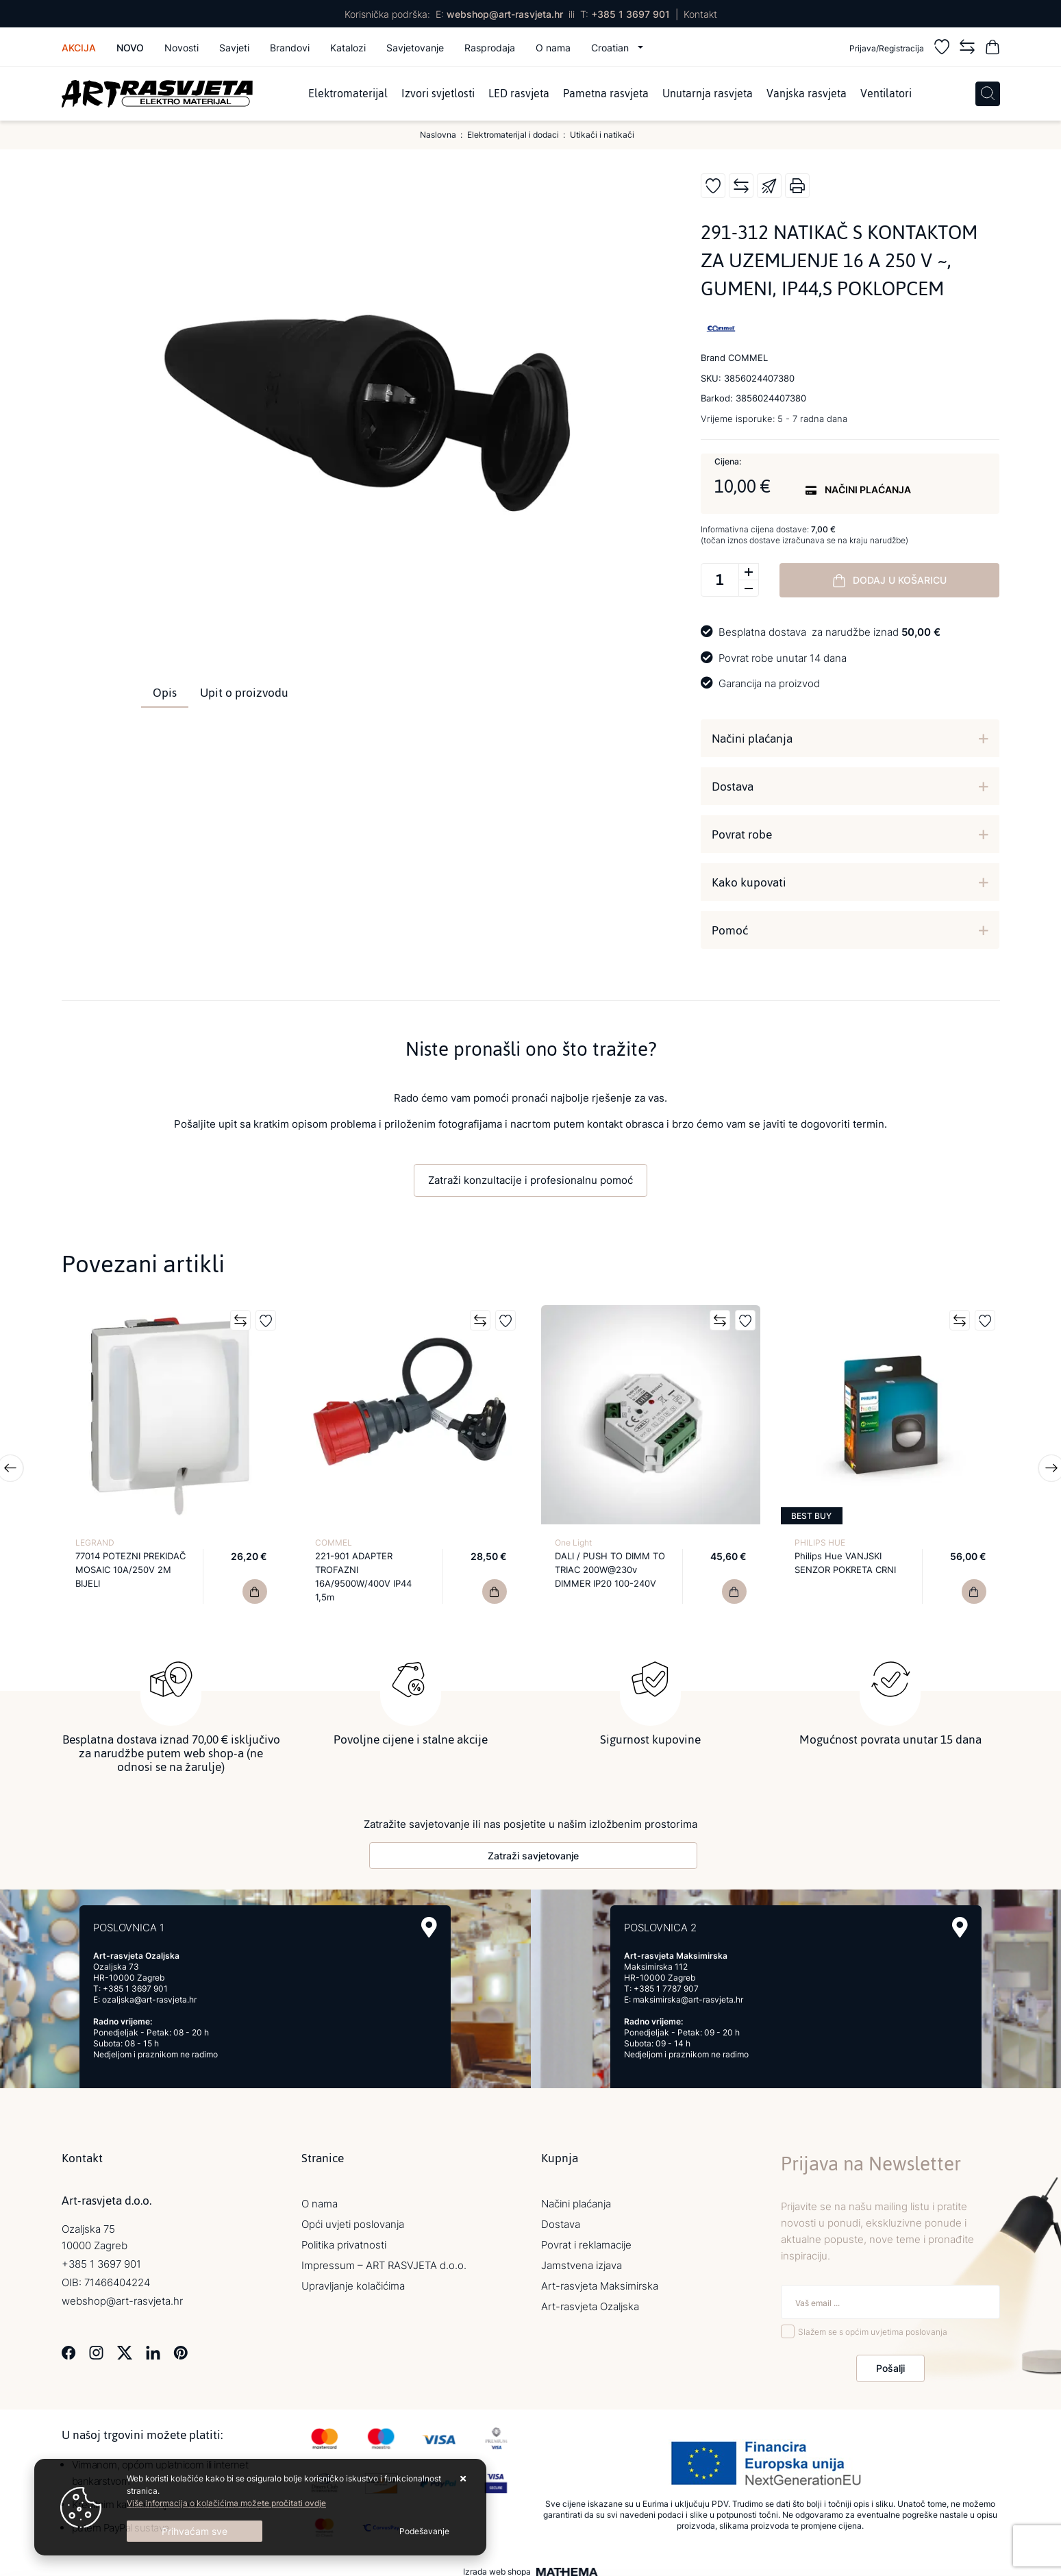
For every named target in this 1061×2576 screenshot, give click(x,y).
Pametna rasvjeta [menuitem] (606, 94)
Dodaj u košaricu (889, 580)
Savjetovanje (415, 47)
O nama (553, 47)
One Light (573, 1542)
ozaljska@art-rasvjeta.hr (149, 1992)
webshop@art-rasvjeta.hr (505, 14)
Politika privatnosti (343, 2237)
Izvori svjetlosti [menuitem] (438, 94)
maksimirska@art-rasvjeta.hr (688, 1992)
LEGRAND (94, 1542)
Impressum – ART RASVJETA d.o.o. (383, 2258)
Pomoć (730, 930)
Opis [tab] (165, 692)
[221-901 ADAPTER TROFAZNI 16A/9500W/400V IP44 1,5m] (494, 1591)
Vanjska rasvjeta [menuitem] (806, 94)
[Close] (194, 2531)
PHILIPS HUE (820, 1542)
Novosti (181, 47)
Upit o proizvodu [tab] (244, 692)
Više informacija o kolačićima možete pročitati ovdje (226, 2503)
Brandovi (290, 47)
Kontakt (700, 14)
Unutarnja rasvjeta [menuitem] (707, 94)
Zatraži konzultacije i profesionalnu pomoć (530, 1180)
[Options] (424, 2531)
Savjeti (234, 47)
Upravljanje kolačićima (353, 2279)
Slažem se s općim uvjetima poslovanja (872, 2325)
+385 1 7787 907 (666, 1982)
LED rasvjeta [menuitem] (518, 94)
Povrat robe (742, 834)
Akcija (79, 47)
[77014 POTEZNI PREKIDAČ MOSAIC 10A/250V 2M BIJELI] (254, 1591)
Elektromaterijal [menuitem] (348, 94)
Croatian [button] (611, 47)
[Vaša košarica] (992, 49)
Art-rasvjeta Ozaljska (590, 2299)
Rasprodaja (489, 47)
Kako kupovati (749, 882)
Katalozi (348, 47)
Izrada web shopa (497, 2565)
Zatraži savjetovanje (533, 1849)
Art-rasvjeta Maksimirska (599, 2279)
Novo (130, 47)
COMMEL (333, 1542)
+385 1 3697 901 (630, 14)
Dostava (732, 786)
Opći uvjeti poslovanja (352, 2217)
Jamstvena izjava (581, 2258)
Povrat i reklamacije (586, 2237)
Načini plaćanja (752, 738)
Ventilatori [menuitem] (886, 94)
